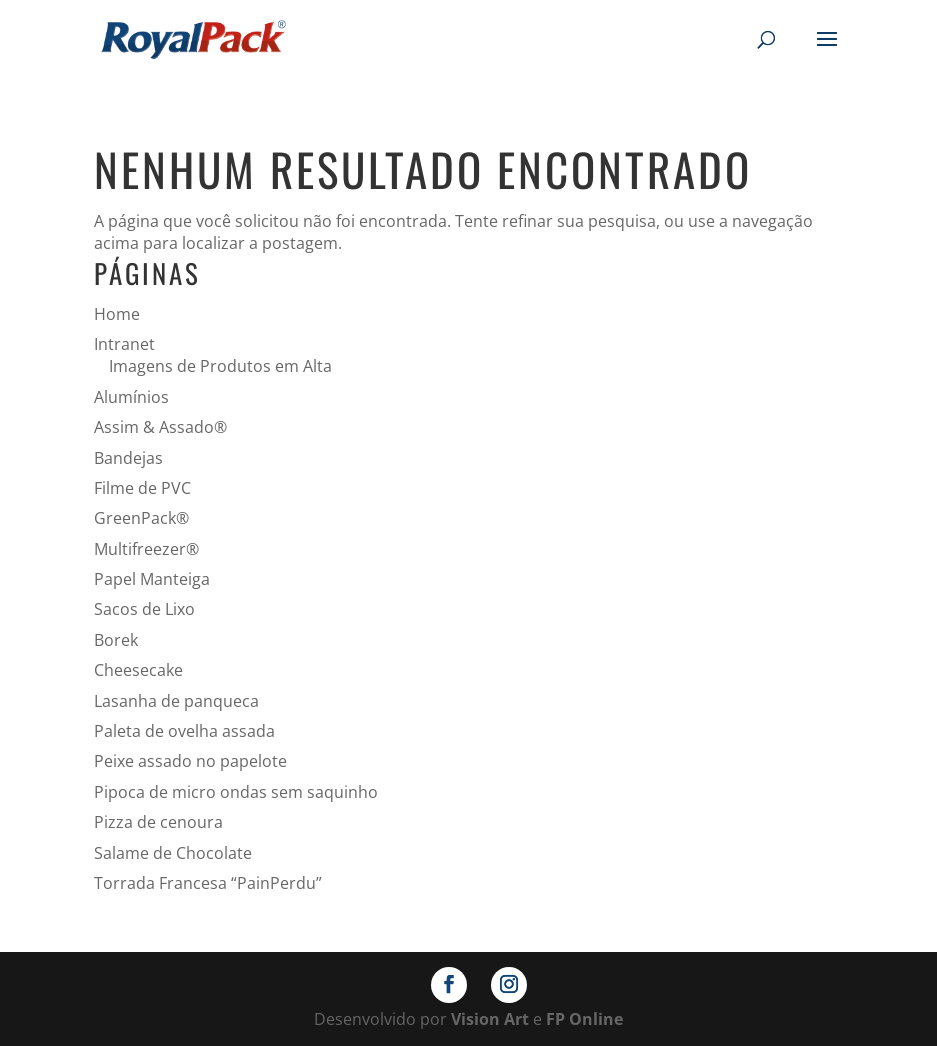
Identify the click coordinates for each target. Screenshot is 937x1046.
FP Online (584, 1019)
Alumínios (131, 397)
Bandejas (128, 458)
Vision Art (490, 1019)
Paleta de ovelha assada (184, 731)
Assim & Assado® (160, 427)
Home (117, 314)
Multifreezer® (146, 549)
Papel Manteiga (152, 579)
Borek (116, 640)
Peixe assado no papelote (190, 761)
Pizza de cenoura (158, 822)
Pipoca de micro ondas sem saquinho (236, 792)
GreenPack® (141, 518)
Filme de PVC (142, 488)
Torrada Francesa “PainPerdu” (208, 883)
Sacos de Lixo (144, 609)
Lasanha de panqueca (176, 701)
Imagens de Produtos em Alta (220, 366)
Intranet (124, 344)
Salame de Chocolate (173, 853)
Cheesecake (138, 670)
